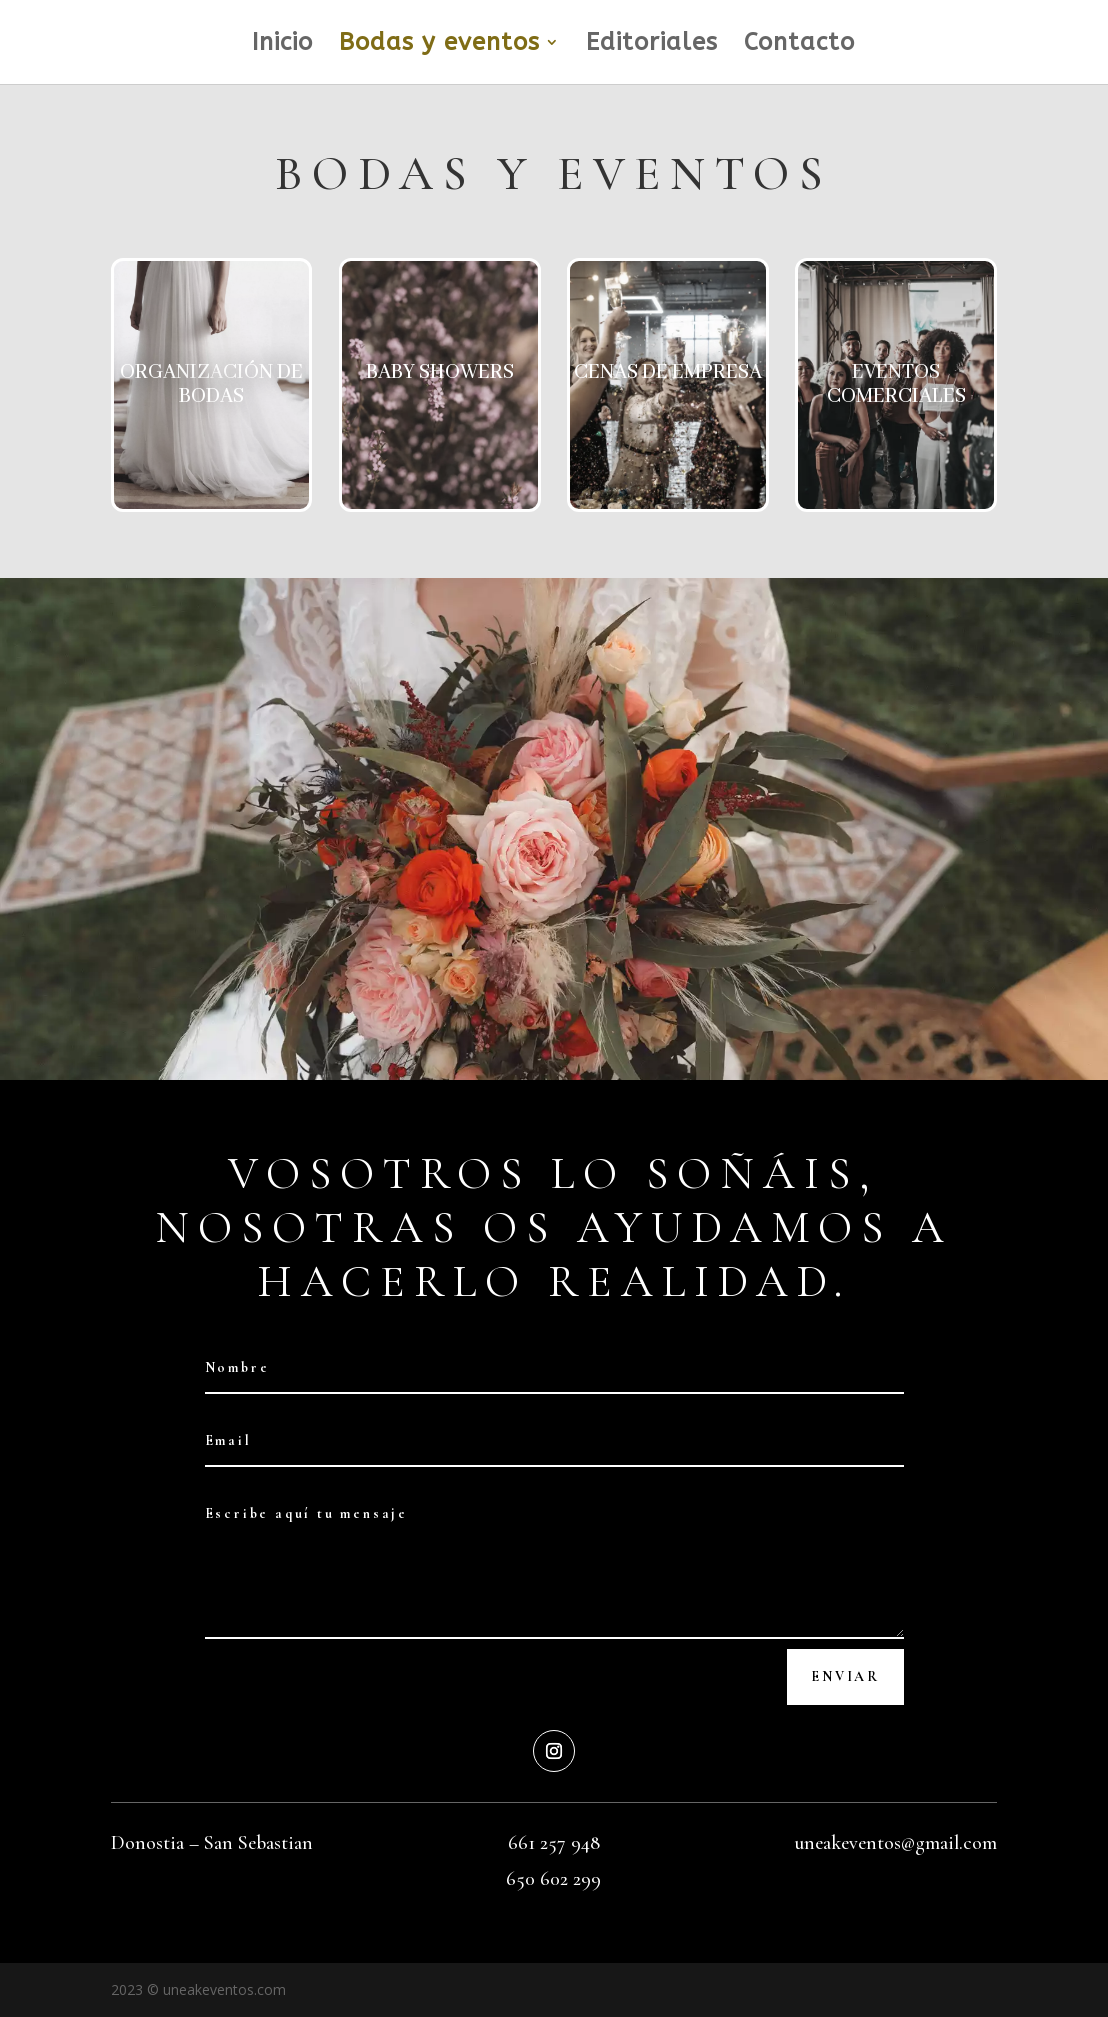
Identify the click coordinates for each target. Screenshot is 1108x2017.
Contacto (799, 45)
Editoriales (652, 45)
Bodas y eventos (439, 45)
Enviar (845, 1676)
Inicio (282, 45)
